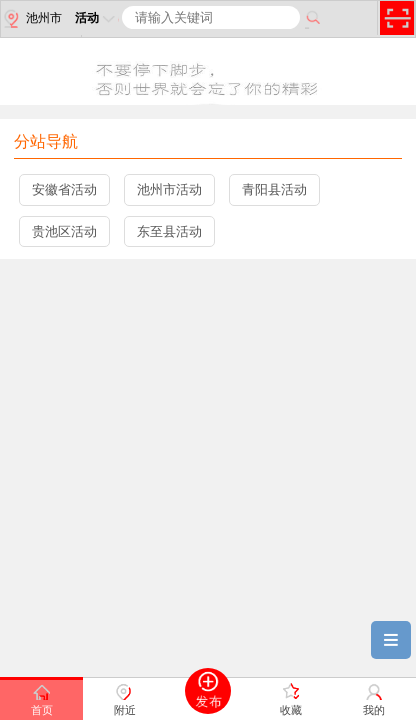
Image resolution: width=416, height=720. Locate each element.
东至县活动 (169, 231)
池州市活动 (169, 189)
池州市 (31, 19)
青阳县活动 (274, 189)
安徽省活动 (64, 189)
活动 (97, 18)
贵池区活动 (64, 231)
